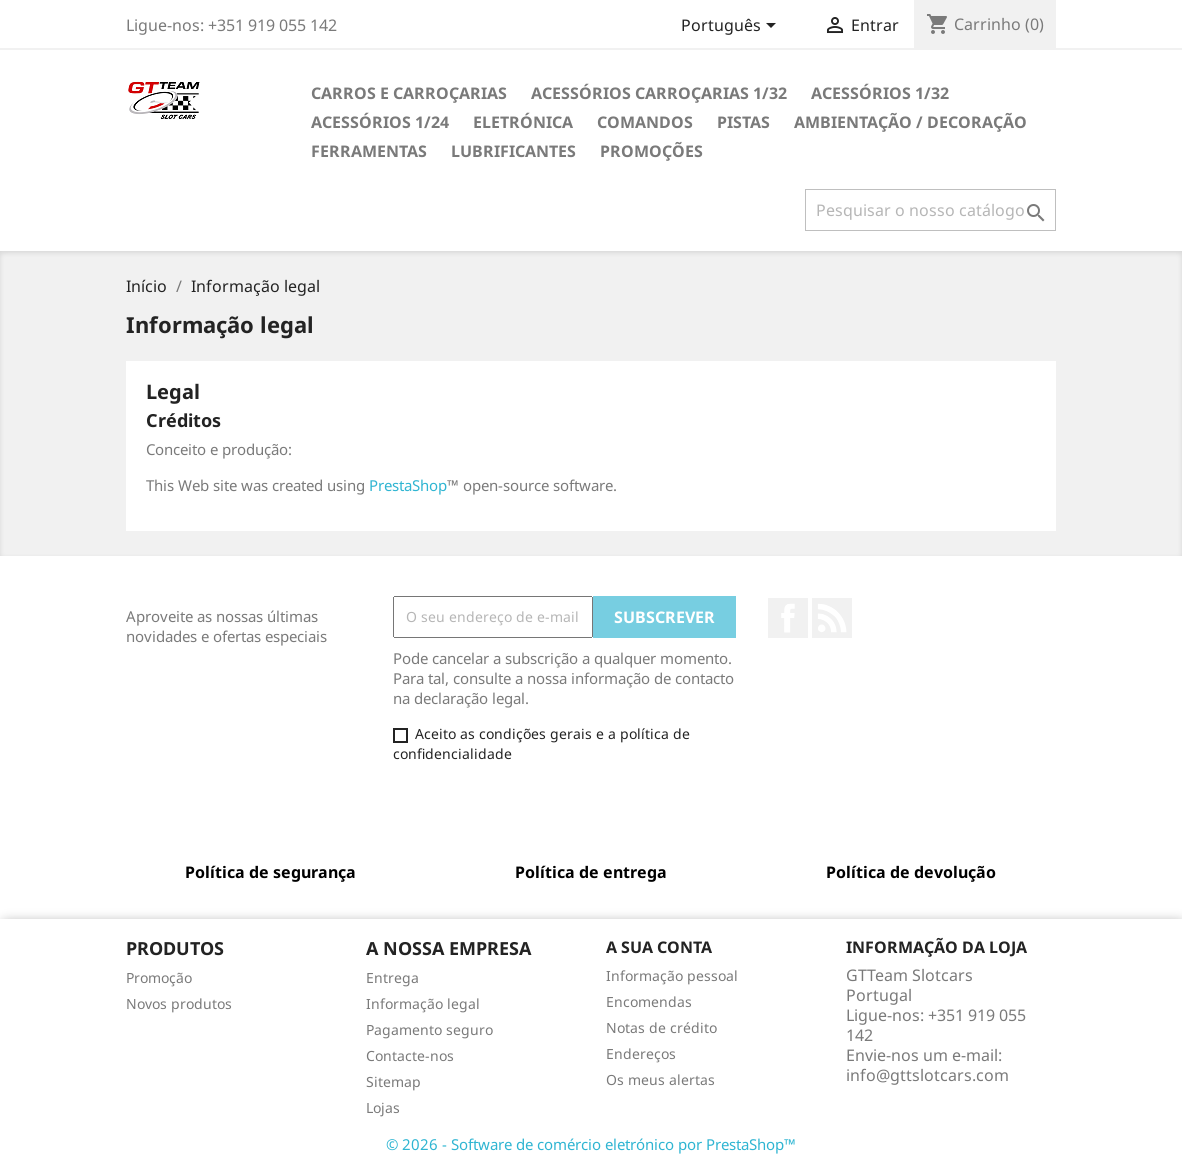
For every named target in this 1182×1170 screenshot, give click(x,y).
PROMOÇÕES (651, 151)
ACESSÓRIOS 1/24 (380, 122)
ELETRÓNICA (523, 122)
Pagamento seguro (429, 1029)
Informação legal (423, 1003)
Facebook (788, 618)
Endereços (641, 1053)
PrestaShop (408, 485)
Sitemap (393, 1081)
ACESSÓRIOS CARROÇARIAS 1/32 (659, 93)
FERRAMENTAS (369, 151)
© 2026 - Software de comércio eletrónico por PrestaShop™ (591, 1144)
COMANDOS (645, 122)
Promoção (159, 977)
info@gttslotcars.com (927, 1075)
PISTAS (743, 122)
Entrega (392, 977)
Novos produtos (179, 1003)
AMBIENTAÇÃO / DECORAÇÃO (910, 122)
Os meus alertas (660, 1079)
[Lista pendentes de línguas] (732, 27)
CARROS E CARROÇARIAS (409, 93)
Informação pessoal (672, 975)
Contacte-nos (410, 1055)
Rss (832, 618)
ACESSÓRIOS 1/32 (880, 93)
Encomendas (649, 1001)
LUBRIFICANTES (513, 151)
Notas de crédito (661, 1027)
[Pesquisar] (930, 210)
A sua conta (659, 947)
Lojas (383, 1107)
